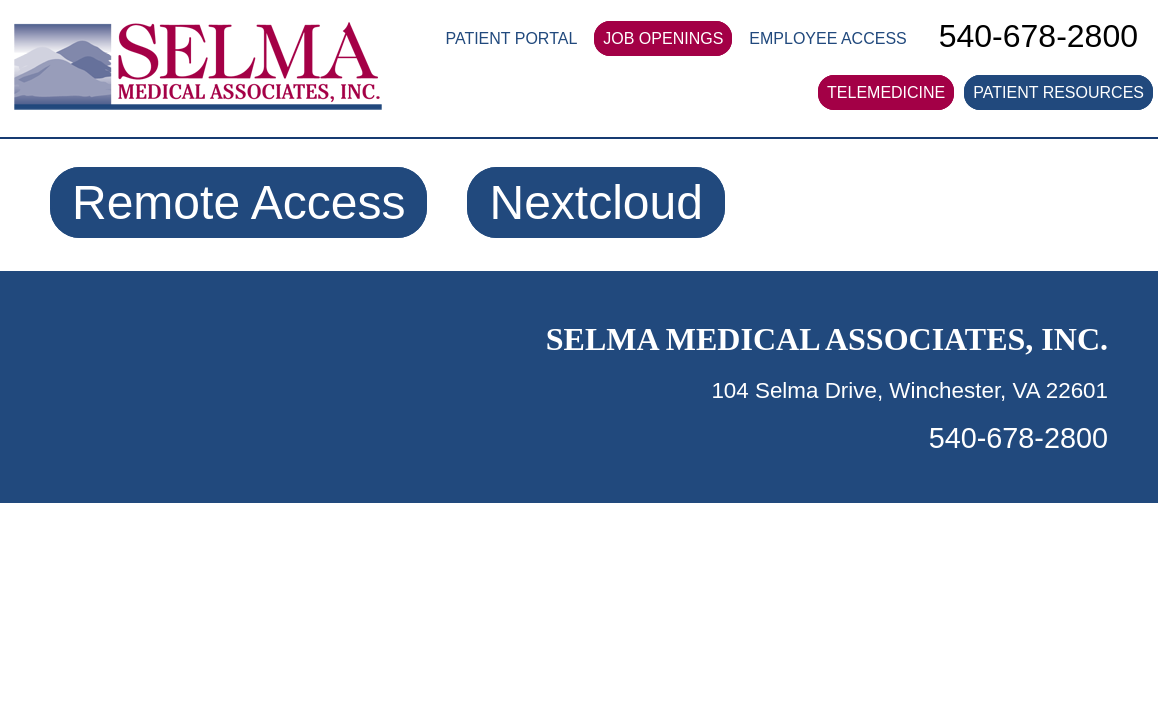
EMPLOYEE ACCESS (827, 38)
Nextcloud (595, 202)
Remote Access (238, 202)
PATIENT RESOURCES (1058, 92)
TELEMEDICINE (886, 92)
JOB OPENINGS (663, 38)
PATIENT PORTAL (511, 38)
